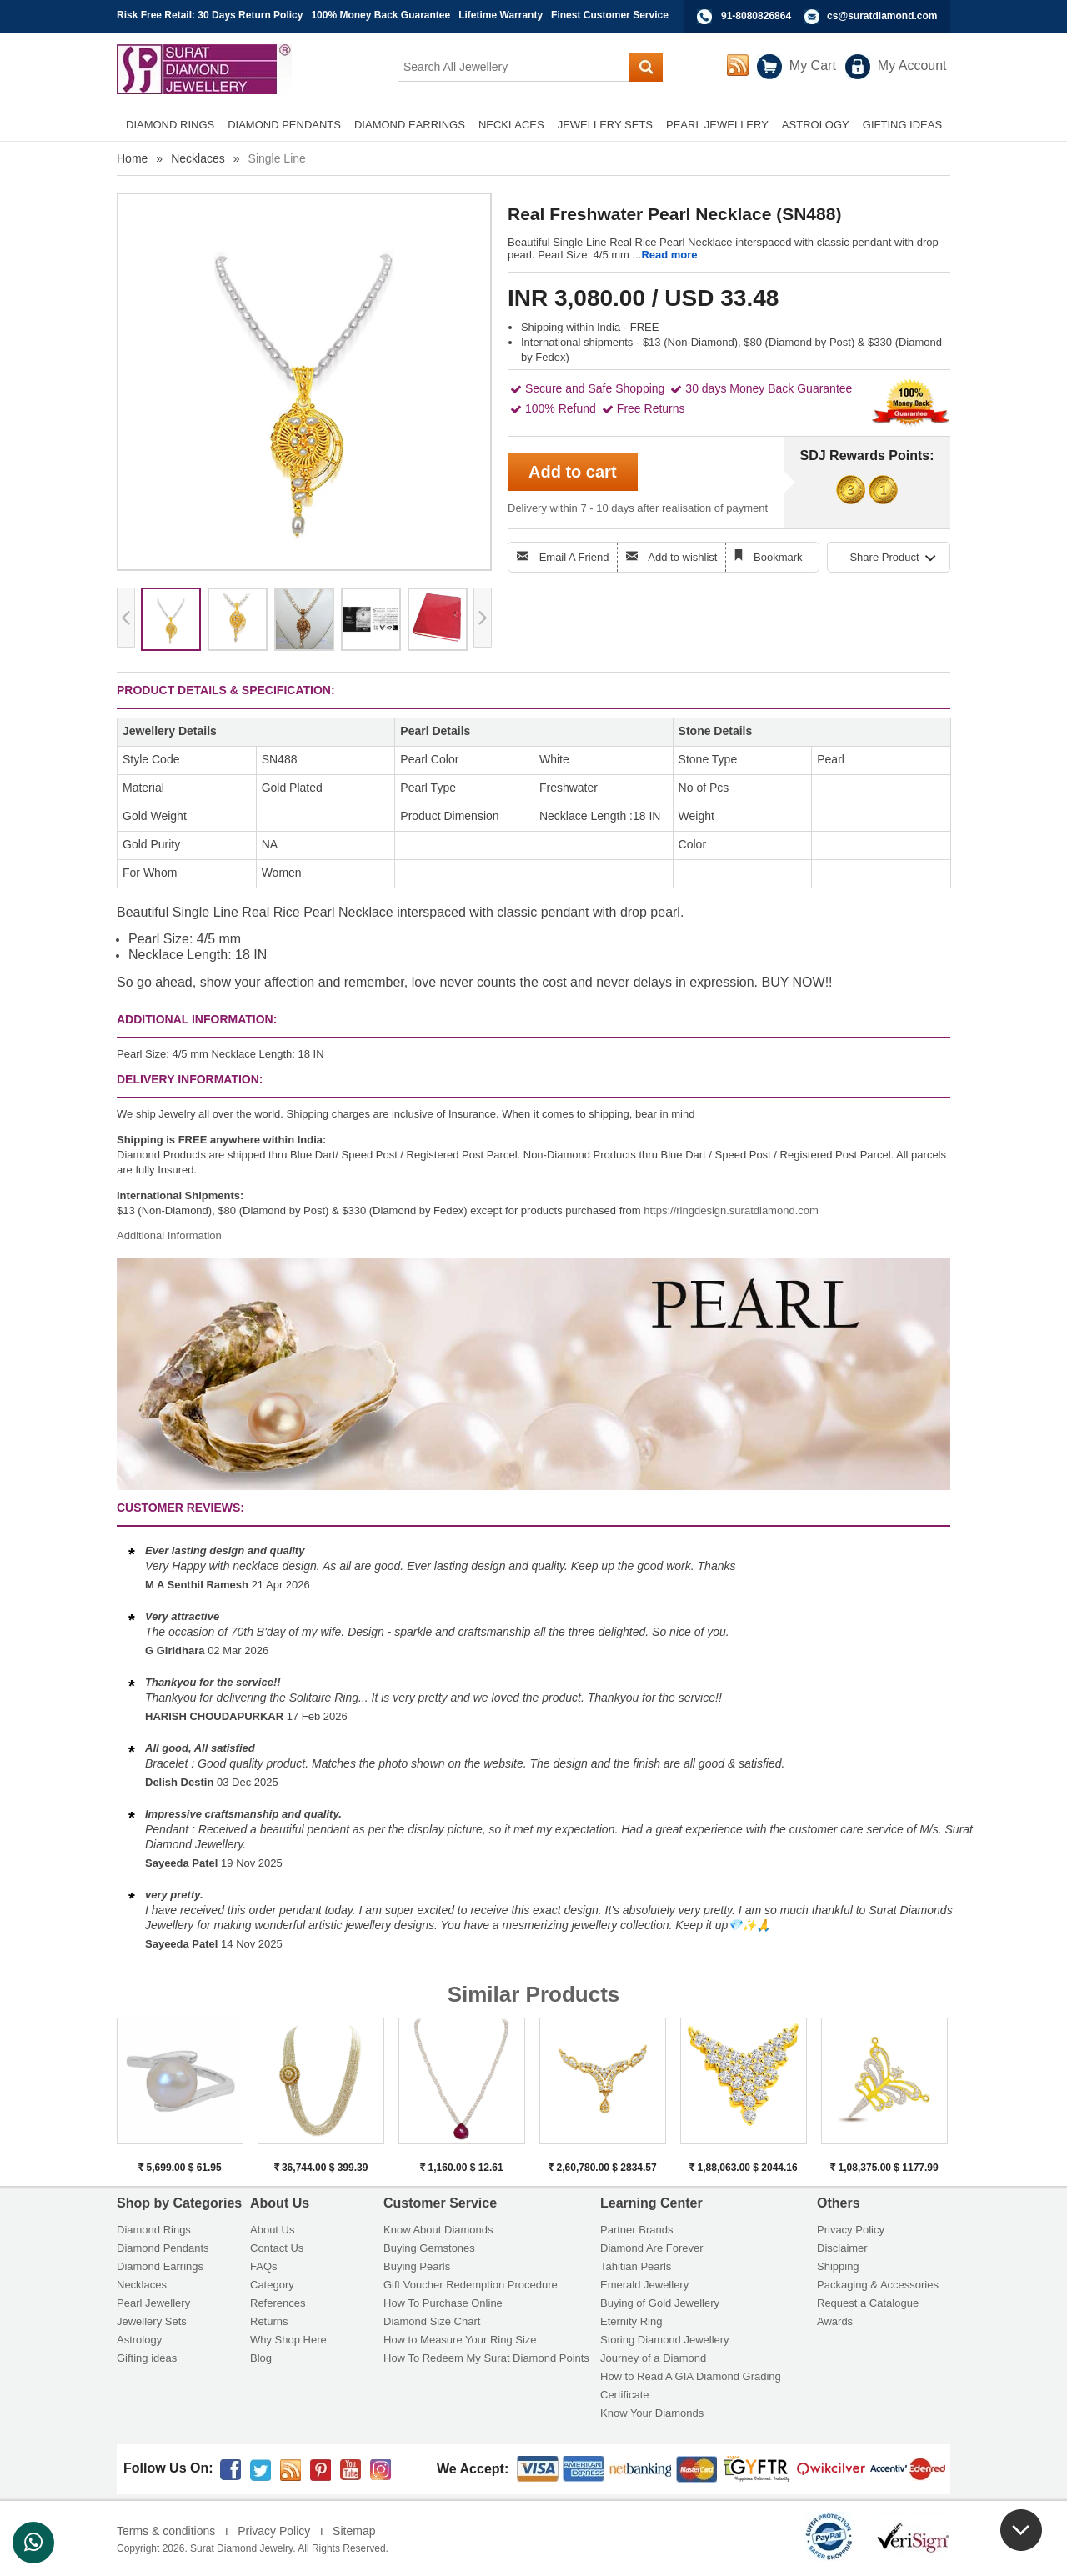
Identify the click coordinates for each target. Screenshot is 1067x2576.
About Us (272, 2229)
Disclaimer (842, 2248)
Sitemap (354, 2531)
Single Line (277, 158)
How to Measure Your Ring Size (460, 2339)
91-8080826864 (756, 16)
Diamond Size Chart (431, 2321)
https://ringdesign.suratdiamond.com (731, 1210)
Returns (269, 2321)
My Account (912, 65)
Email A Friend (574, 557)
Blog (261, 2358)
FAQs (264, 2266)
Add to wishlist (682, 557)
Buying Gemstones (429, 2248)
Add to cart (572, 472)
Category (272, 2284)
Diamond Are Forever (652, 2248)
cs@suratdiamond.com (882, 16)
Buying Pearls (416, 2266)
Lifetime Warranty (500, 15)
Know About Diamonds (438, 2229)
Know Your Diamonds (652, 2413)
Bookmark (778, 557)
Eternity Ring (631, 2321)
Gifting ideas (147, 2358)
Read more (669, 254)
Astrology (139, 2339)
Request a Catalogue (868, 2303)
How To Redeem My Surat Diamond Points (486, 2358)
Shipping (838, 2266)
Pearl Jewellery (153, 2303)
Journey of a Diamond (653, 2358)
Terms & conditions (166, 2531)
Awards (835, 2321)
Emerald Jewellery (644, 2284)
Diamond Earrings (160, 2266)
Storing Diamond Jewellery (664, 2339)
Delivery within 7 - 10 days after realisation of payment (638, 508)
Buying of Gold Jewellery (659, 2303)
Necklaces (198, 158)
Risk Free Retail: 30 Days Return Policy (210, 15)
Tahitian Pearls (635, 2266)
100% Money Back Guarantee (380, 15)
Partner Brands (636, 2229)
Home (132, 158)
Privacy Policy (850, 2229)
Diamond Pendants (163, 2248)
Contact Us (276, 2248)
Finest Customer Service (610, 15)
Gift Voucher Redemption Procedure (470, 2284)
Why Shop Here (288, 2339)
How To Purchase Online (443, 2303)
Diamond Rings (154, 2229)
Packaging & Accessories (878, 2284)
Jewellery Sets (152, 2321)
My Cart (812, 65)
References (277, 2303)
